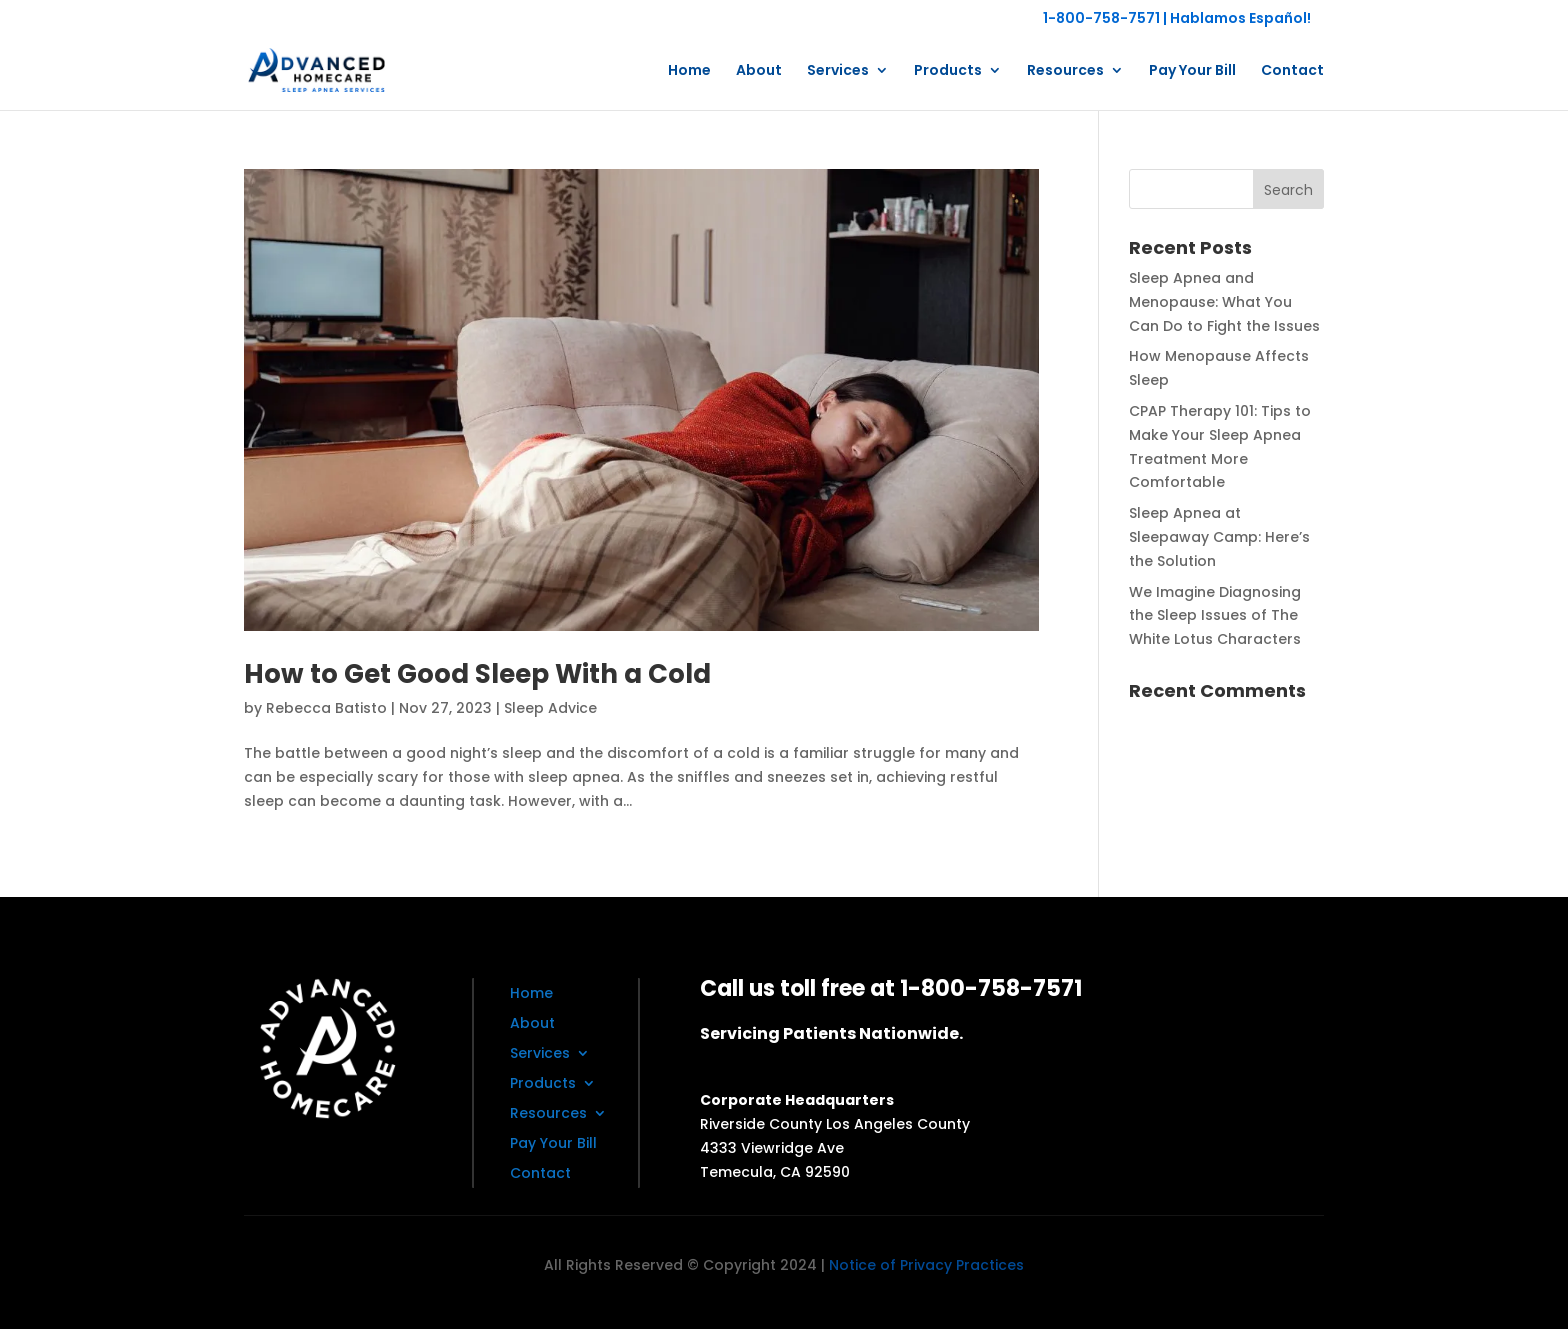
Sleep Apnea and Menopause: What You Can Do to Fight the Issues (1224, 302)
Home (689, 71)
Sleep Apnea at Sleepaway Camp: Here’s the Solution (1219, 537)
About (759, 71)
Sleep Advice (550, 708)
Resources (1065, 71)
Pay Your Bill (1192, 71)
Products (948, 71)
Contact (1292, 71)
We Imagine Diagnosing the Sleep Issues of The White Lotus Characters (1215, 616)
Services (838, 71)
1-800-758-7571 (1101, 18)
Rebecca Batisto (326, 708)
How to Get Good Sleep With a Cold (477, 674)
